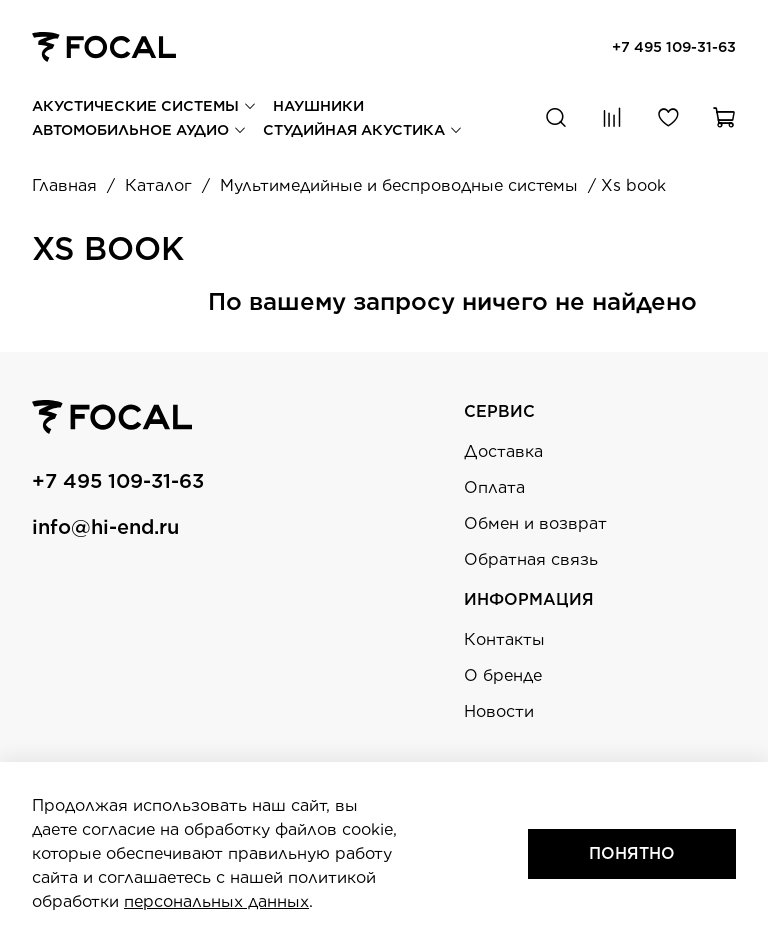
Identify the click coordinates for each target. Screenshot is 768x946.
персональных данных (216, 901)
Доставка (503, 451)
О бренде (503, 675)
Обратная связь (531, 559)
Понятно (632, 853)
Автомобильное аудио (139, 129)
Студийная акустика (363, 129)
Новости (499, 711)
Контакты (504, 639)
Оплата (494, 487)
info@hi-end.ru (105, 527)
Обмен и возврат (535, 523)
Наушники (318, 105)
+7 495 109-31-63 (674, 46)
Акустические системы (144, 105)
